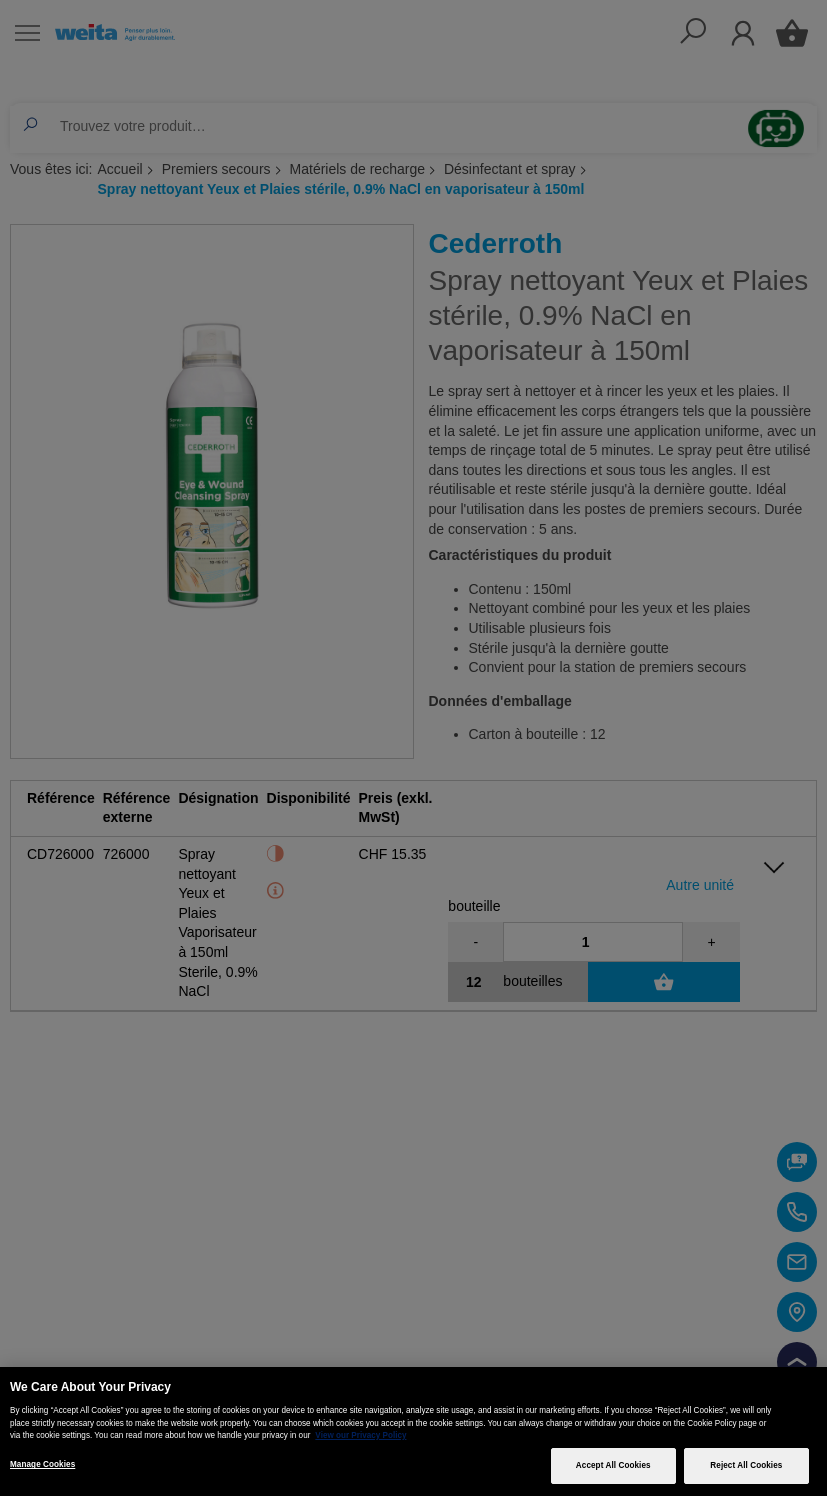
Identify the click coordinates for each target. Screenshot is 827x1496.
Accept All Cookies (613, 1465)
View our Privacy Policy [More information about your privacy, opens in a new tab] (360, 1435)
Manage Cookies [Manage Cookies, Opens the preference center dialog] (42, 1464)
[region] (413, 1431)
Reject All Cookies (746, 1465)
